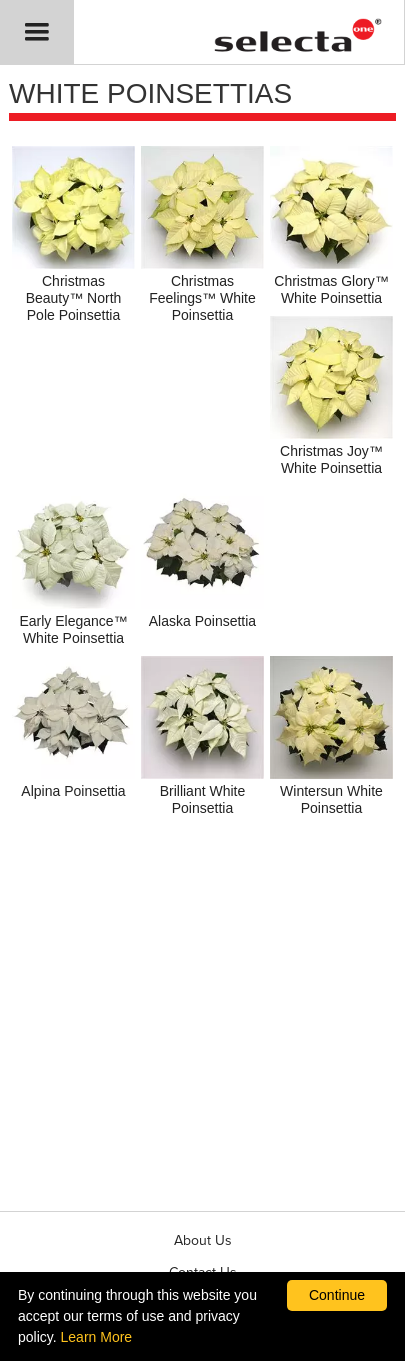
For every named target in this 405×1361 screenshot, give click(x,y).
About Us (203, 1240)
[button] (37, 32)
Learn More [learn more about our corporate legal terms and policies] (97, 1337)
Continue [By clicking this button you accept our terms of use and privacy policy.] (337, 1295)
